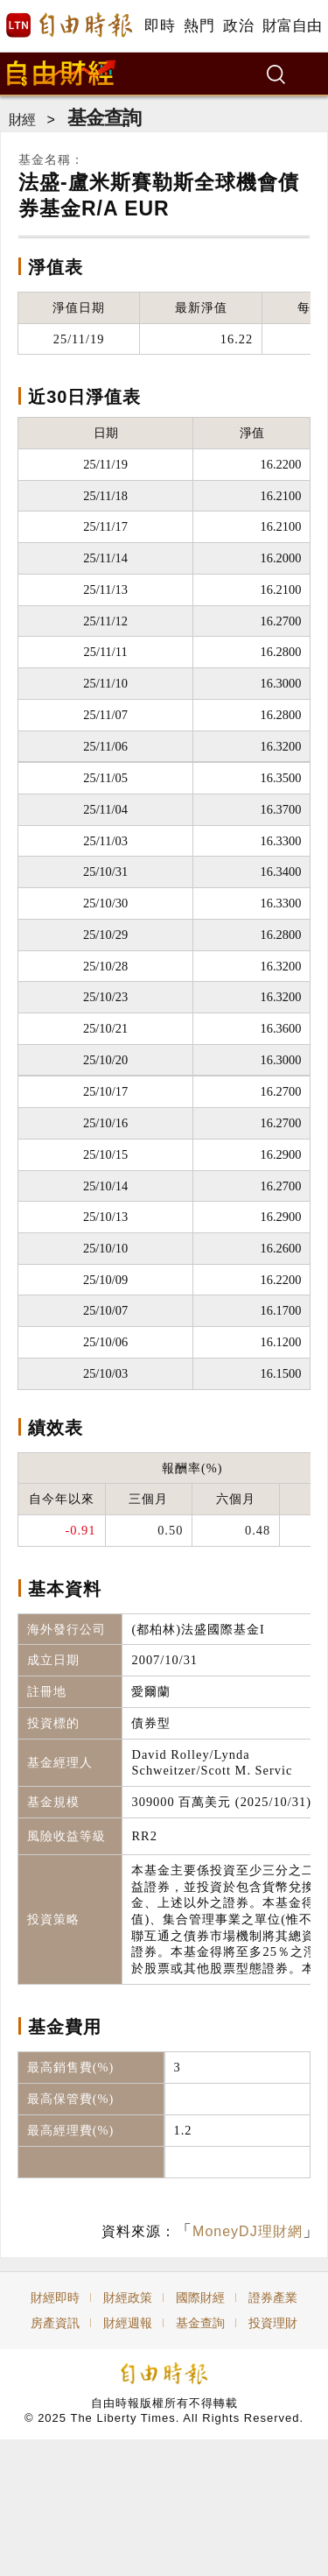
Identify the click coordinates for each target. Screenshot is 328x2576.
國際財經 (200, 2297)
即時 (159, 26)
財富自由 (291, 26)
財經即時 (55, 2297)
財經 (22, 119)
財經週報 (127, 2323)
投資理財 (272, 2323)
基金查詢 (104, 118)
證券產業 (272, 2297)
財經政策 (127, 2297)
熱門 (199, 26)
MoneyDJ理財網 (247, 2231)
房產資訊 (55, 2323)
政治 (238, 26)
